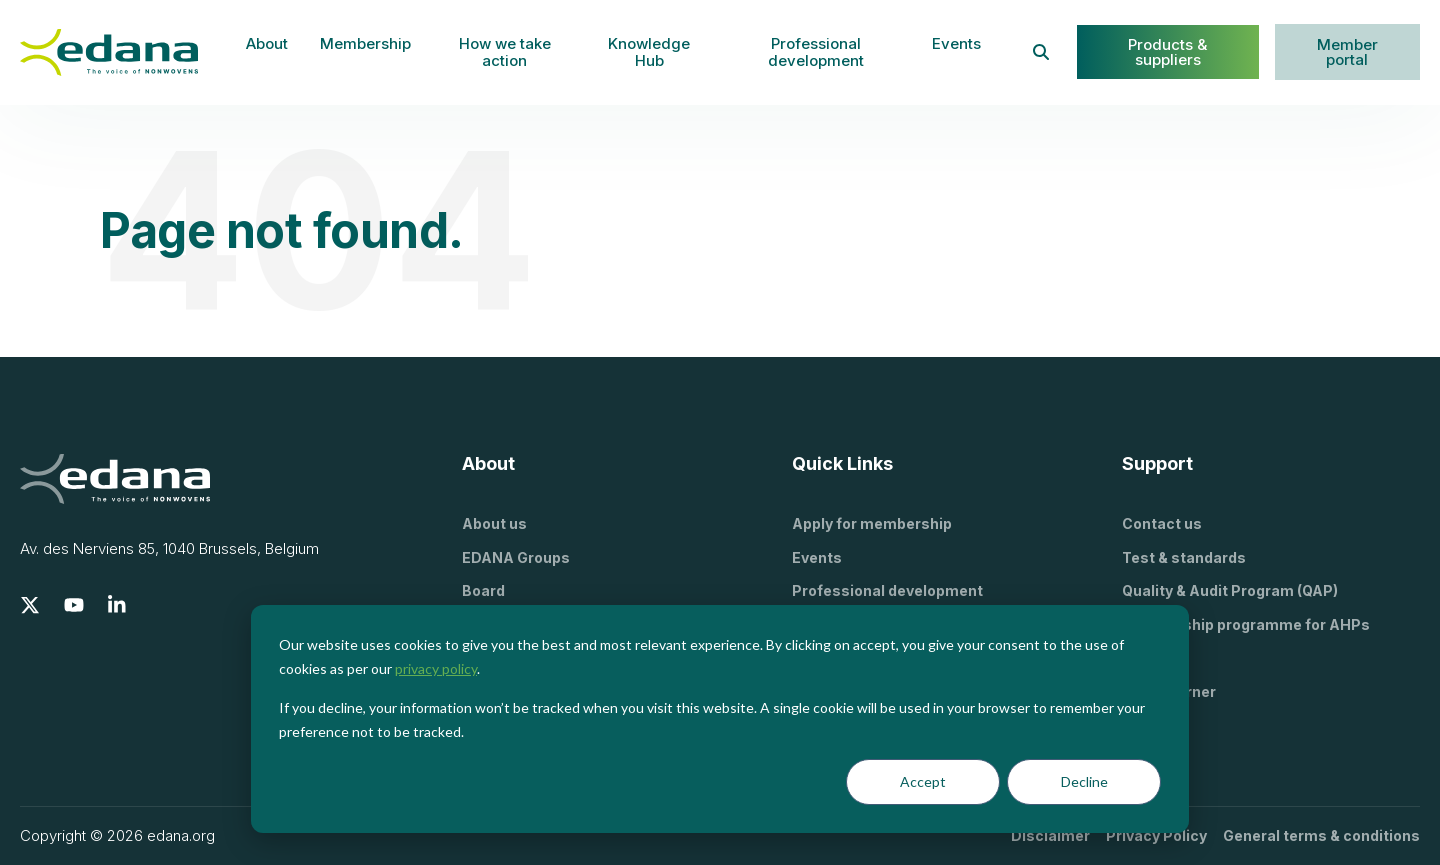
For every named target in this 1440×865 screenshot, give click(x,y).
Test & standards (1184, 557)
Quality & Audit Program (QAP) (1230, 590)
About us (494, 523)
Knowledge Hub (649, 52)
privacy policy (436, 668)
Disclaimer (1050, 835)
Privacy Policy (1156, 835)
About (267, 43)
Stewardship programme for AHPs (1246, 624)
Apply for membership (872, 523)
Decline (1084, 781)
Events (956, 43)
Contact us (1162, 523)
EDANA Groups (516, 557)
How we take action (505, 52)
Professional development (816, 52)
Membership (365, 43)
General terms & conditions (1321, 835)
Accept (923, 781)
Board (483, 590)
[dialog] (720, 719)
